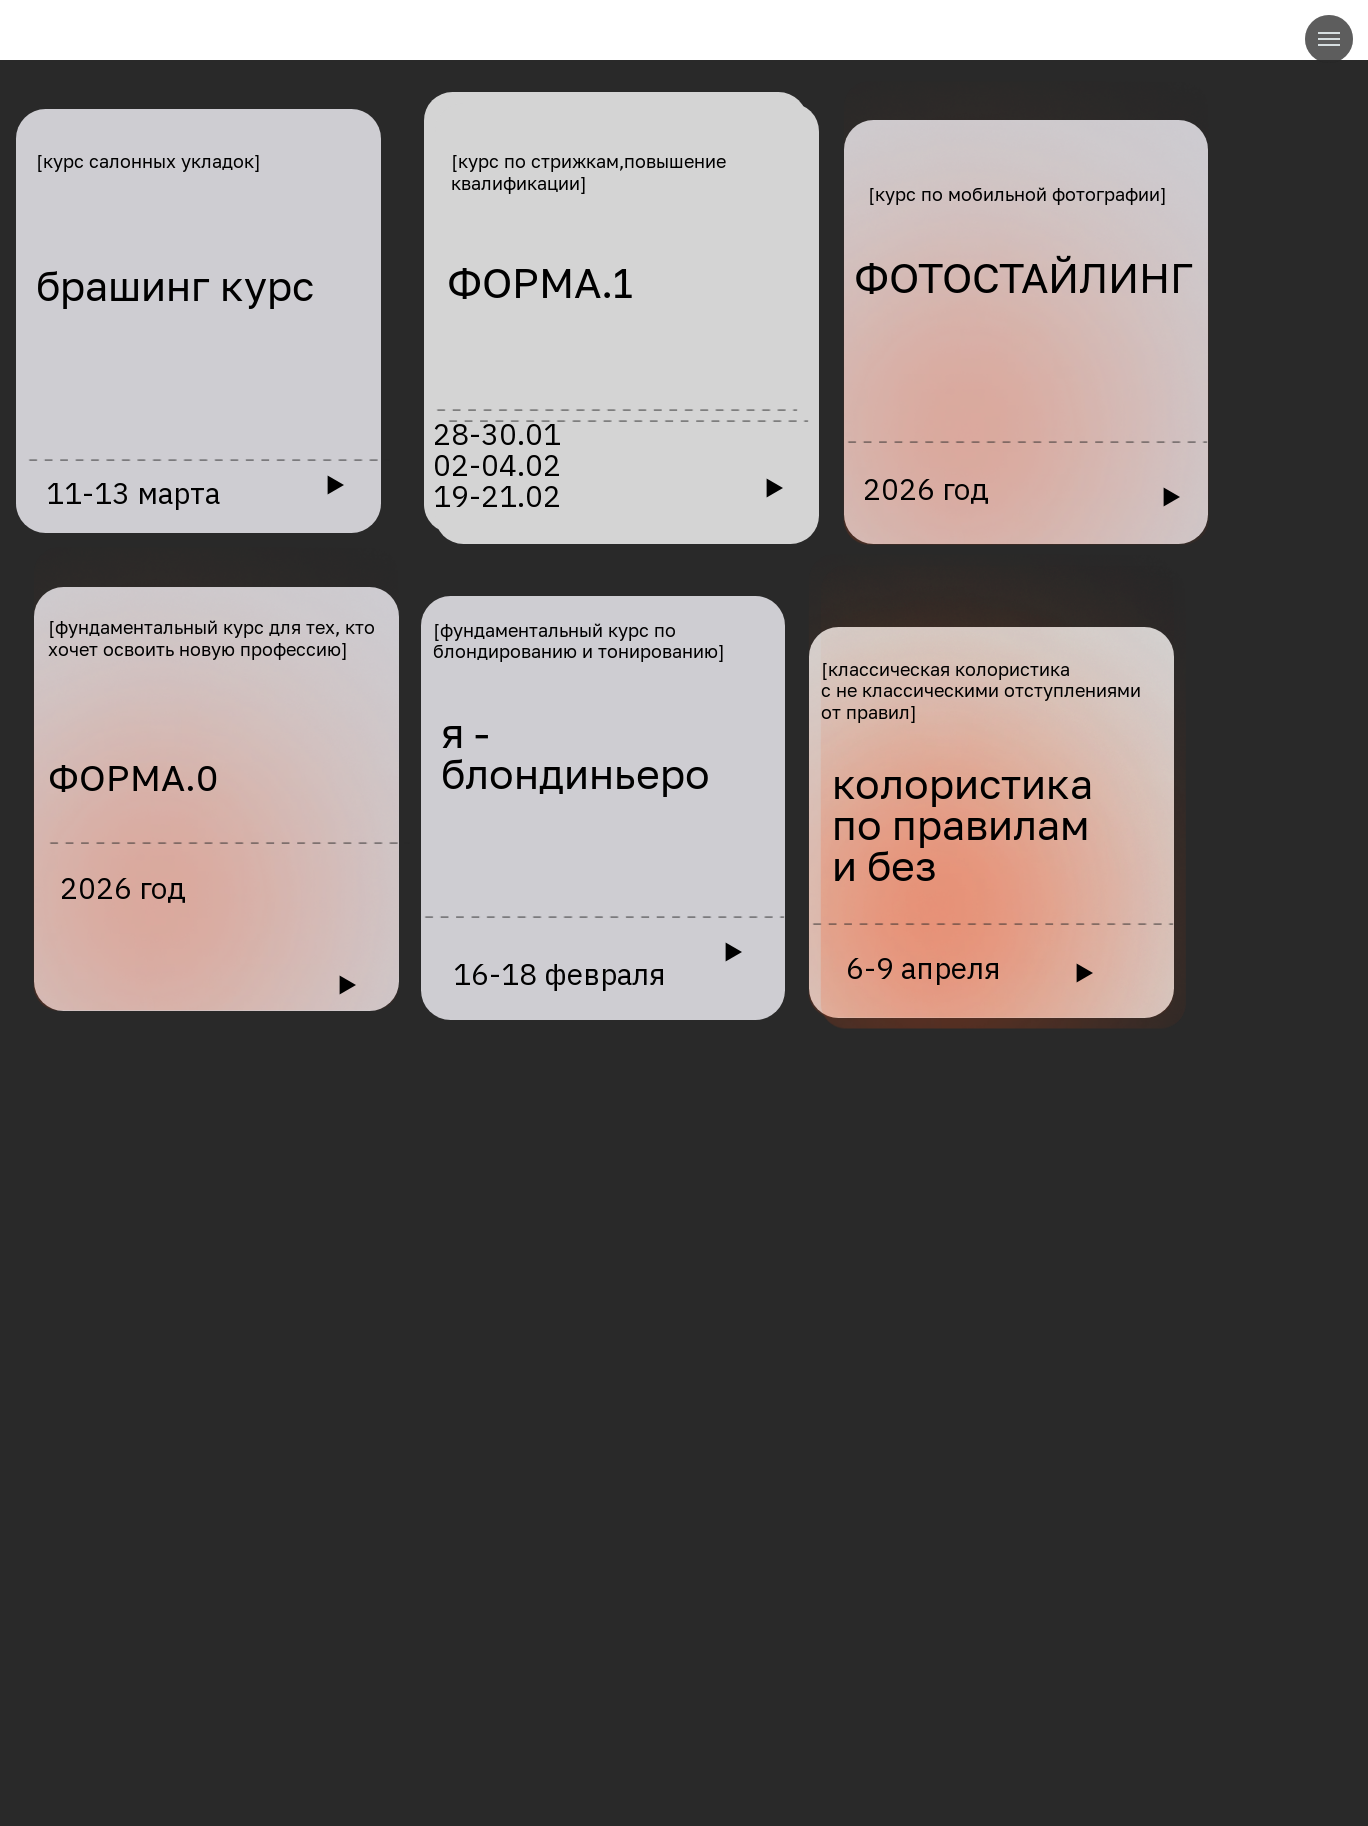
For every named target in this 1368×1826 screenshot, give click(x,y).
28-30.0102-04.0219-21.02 (497, 465)
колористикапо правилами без (962, 824)
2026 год (926, 489)
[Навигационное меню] (1329, 39)
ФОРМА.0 (133, 777)
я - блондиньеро (575, 753)
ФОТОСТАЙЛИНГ (1023, 277)
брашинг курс (175, 285)
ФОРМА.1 (540, 282)
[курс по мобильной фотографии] (1017, 194)
